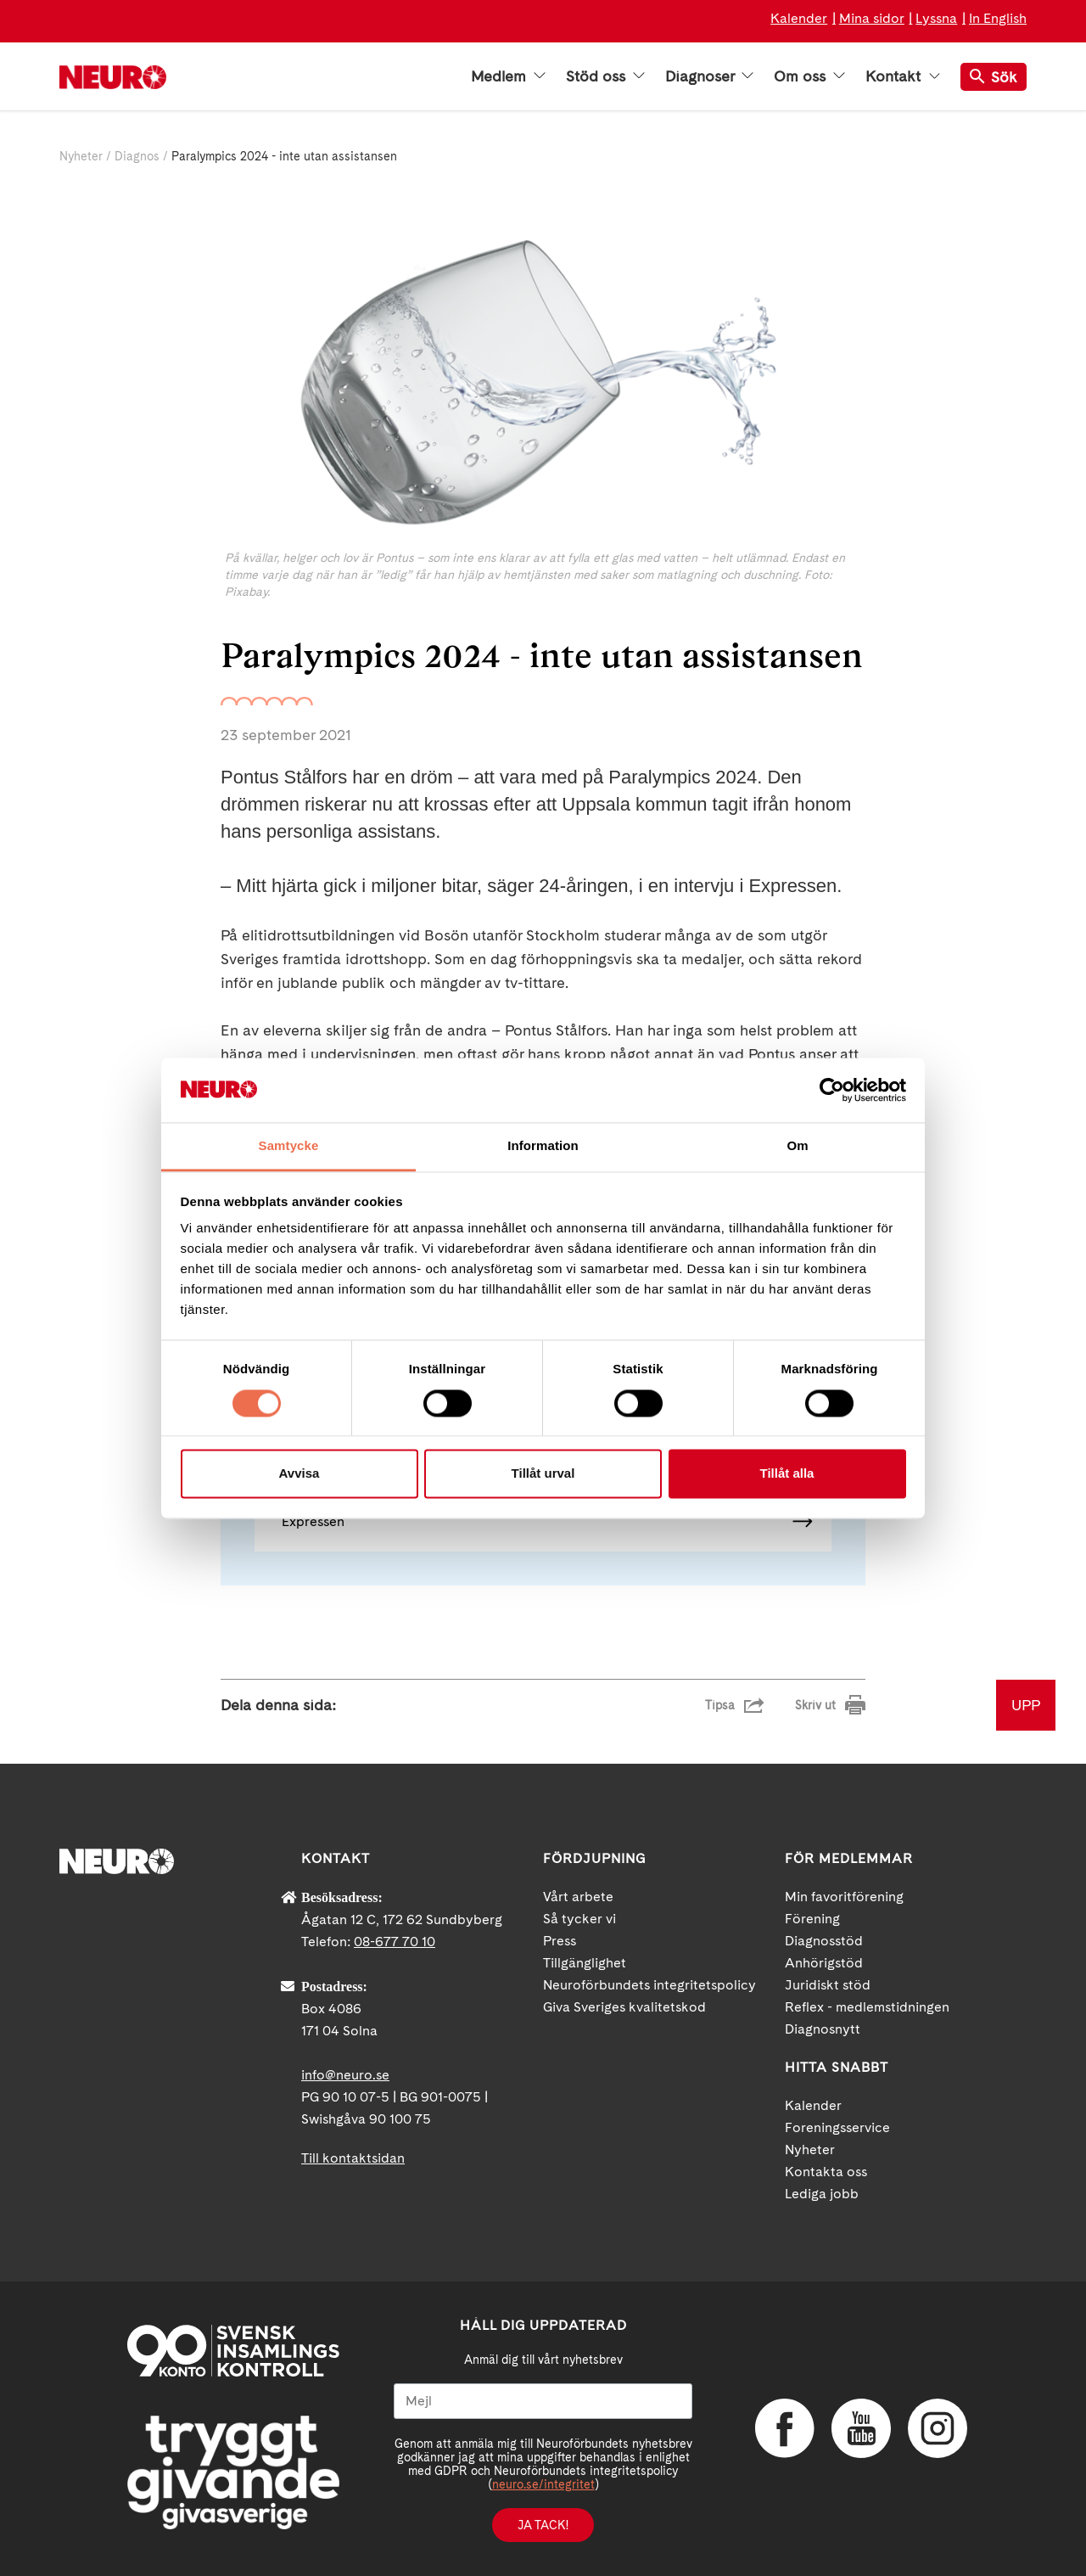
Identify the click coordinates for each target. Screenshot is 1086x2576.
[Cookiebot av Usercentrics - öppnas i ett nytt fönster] (832, 1090)
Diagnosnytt (822, 2029)
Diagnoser (709, 76)
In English (998, 18)
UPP (1025, 1705)
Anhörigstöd (824, 1963)
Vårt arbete (578, 1897)
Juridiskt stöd (827, 1985)
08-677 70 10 (394, 1941)
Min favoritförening (844, 1897)
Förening (812, 1919)
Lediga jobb (822, 2194)
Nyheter (81, 156)
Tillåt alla (787, 1474)
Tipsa (720, 1705)
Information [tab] (543, 1146)
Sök (993, 77)
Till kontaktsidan (353, 2158)
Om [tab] (797, 1146)
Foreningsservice (837, 2127)
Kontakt (902, 76)
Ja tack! (543, 2525)
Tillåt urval (543, 1474)
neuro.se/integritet (543, 2484)
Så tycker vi (579, 1919)
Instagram (937, 2428)
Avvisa (299, 1474)
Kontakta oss (826, 2172)
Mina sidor (871, 18)
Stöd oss (605, 76)
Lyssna (936, 18)
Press (559, 1941)
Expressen (313, 1521)
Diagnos (137, 156)
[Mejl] (543, 2401)
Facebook (784, 2428)
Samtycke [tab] (289, 1146)
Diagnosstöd (824, 1941)
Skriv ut (815, 1705)
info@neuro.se (345, 2075)
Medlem (508, 76)
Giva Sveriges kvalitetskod (624, 2007)
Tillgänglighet (584, 1963)
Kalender (798, 18)
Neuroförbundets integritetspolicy (649, 1985)
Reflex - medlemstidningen (867, 2007)
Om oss (809, 76)
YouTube (861, 2428)
